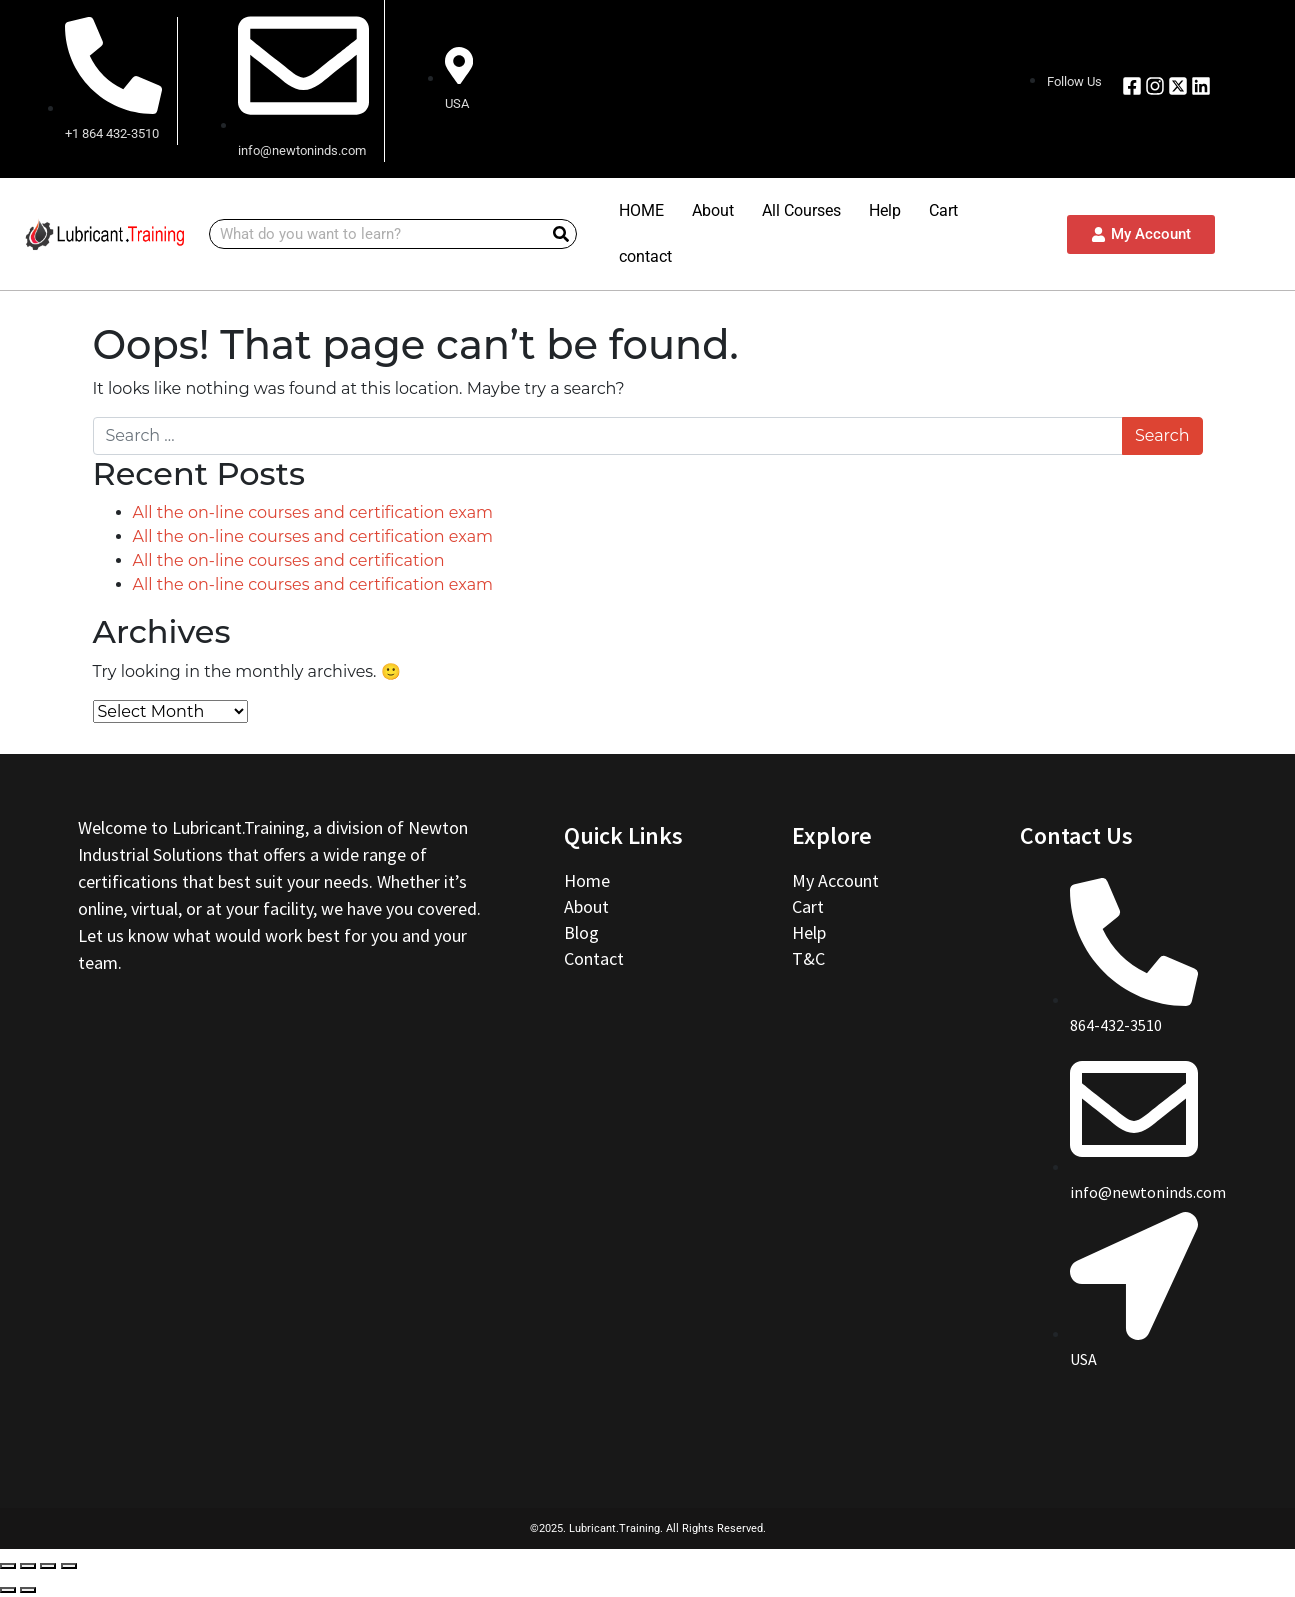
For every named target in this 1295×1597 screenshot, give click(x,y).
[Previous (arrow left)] (8, 1590)
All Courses (801, 210)
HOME (641, 210)
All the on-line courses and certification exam (313, 512)
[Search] (561, 234)
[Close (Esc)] (8, 1566)
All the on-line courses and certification (289, 560)
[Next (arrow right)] (28, 1590)
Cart (943, 210)
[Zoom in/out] (69, 1566)
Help (885, 210)
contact (645, 256)
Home (589, 880)
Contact (594, 958)
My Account (835, 880)
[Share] (28, 1566)
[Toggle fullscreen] (48, 1566)
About (713, 210)
